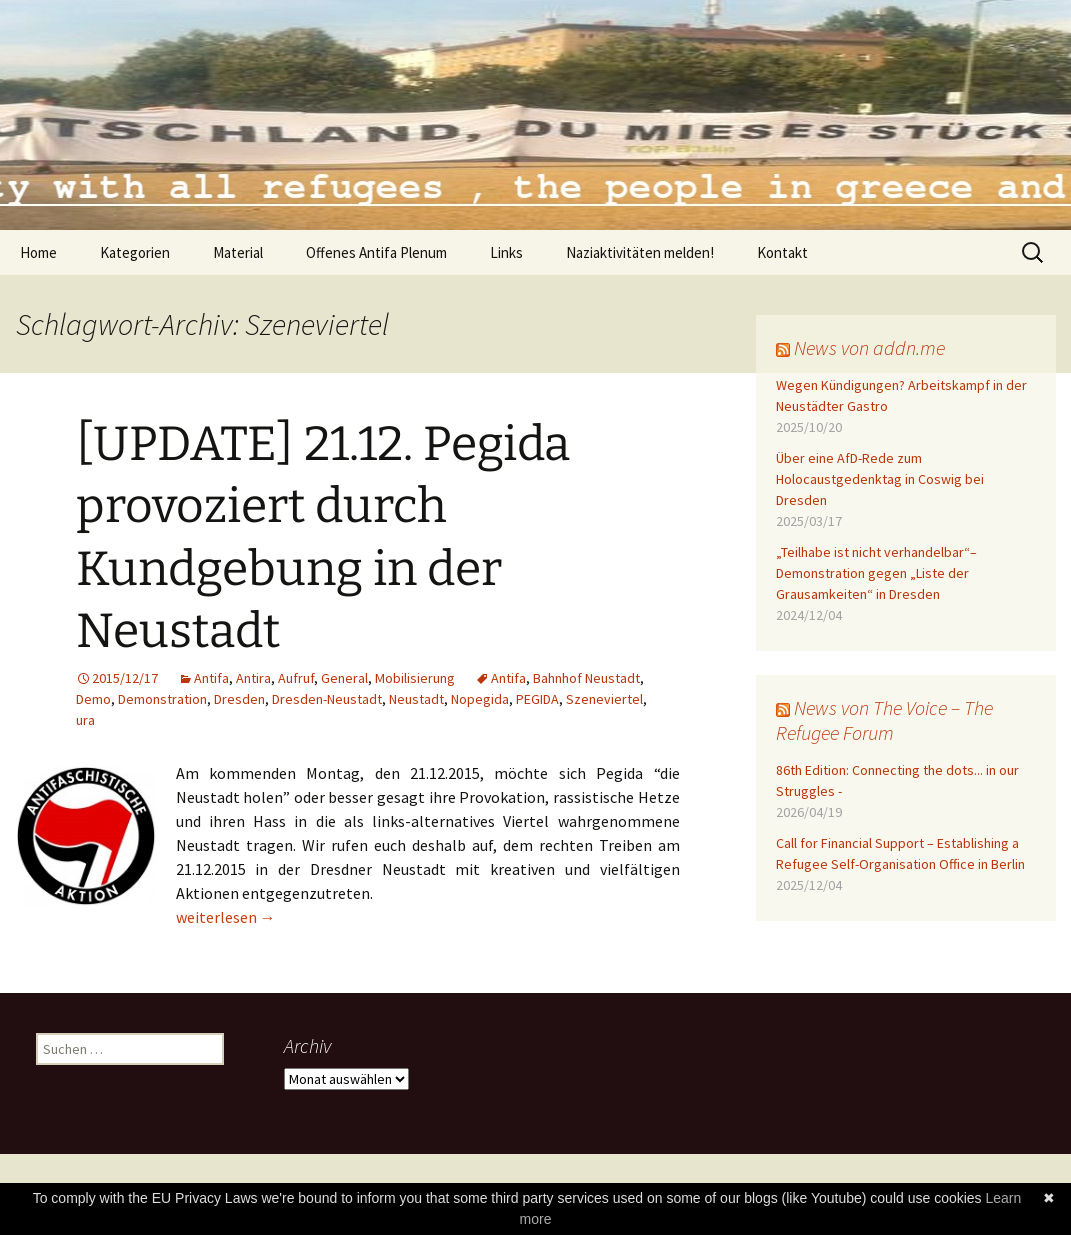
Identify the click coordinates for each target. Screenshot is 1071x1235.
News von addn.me (869, 347)
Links (506, 252)
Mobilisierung (415, 678)
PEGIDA (537, 699)
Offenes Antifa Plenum (376, 252)
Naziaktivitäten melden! (640, 252)
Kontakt (782, 252)
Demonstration (162, 699)
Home (38, 252)
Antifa (211, 678)
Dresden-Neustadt (327, 699)
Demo (93, 699)
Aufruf (296, 678)
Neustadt (416, 699)
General (344, 678)
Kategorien (135, 252)
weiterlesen (226, 917)
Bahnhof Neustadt (586, 678)
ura (85, 720)
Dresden (239, 699)
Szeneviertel (604, 699)
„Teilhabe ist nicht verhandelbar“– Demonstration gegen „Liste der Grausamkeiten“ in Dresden (876, 573)
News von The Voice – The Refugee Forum (884, 720)
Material (238, 252)
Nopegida (480, 699)
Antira (253, 678)
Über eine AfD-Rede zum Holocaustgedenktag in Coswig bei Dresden (880, 479)
